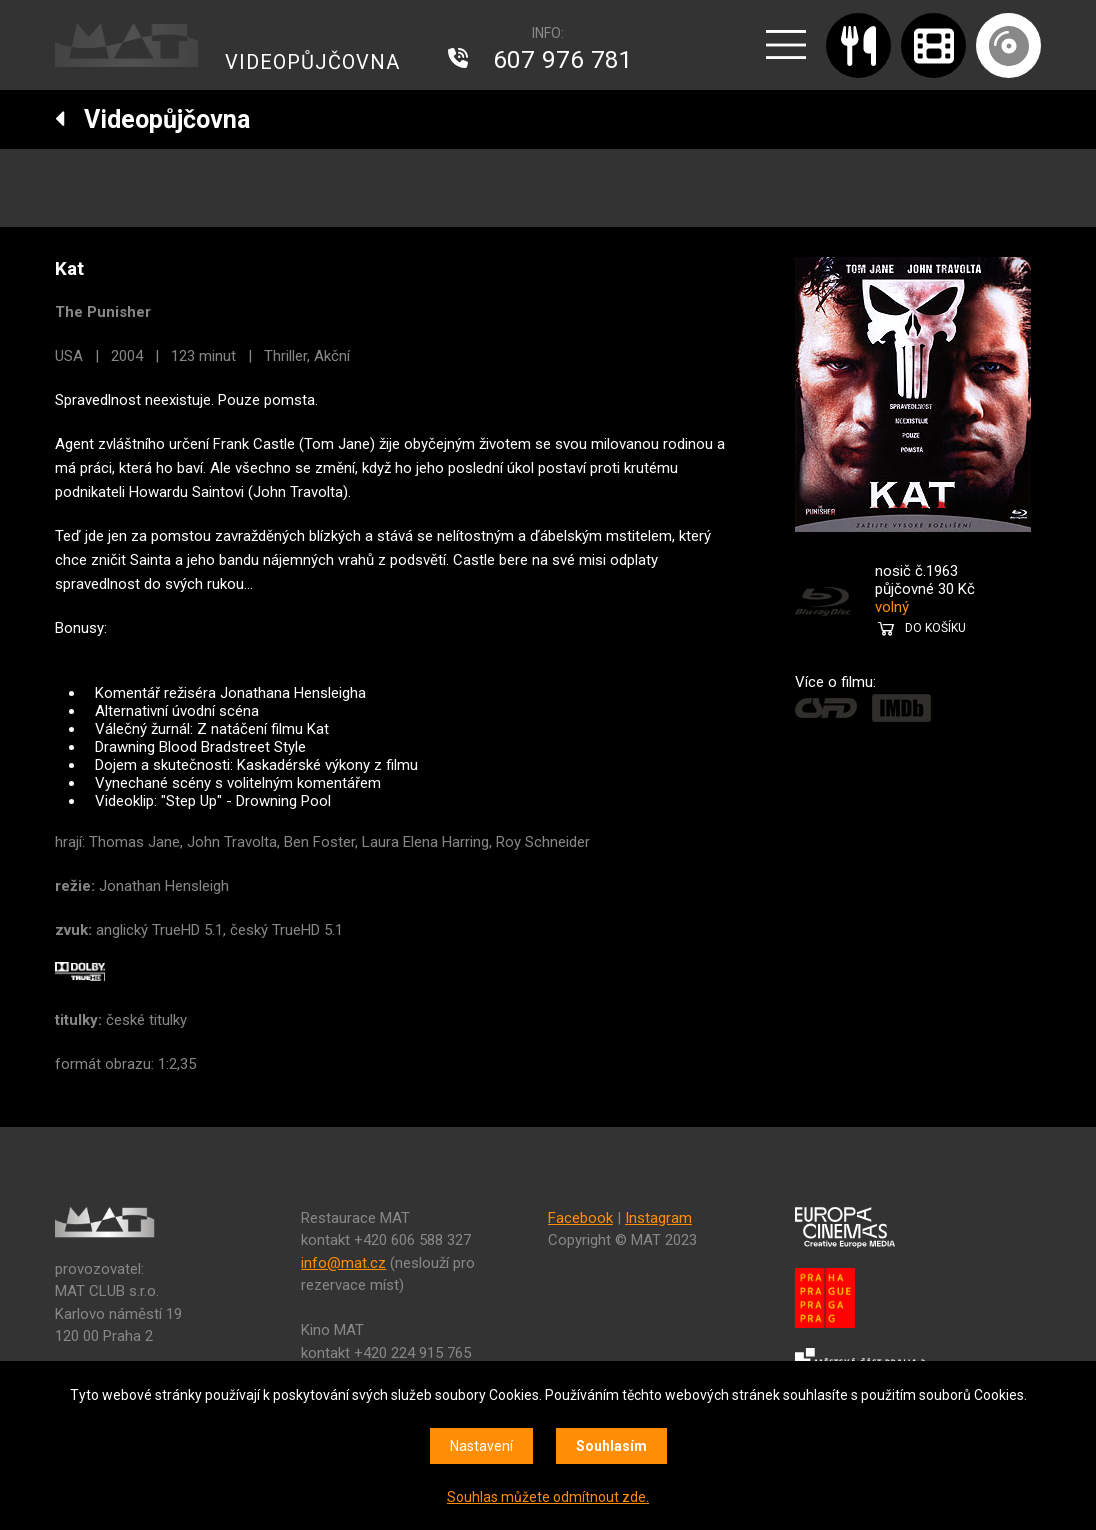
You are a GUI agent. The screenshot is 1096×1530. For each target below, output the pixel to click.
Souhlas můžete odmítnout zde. (548, 1497)
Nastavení (481, 1446)
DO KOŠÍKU (935, 628)
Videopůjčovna (152, 119)
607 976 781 (563, 60)
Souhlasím (611, 1446)
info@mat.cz (343, 1263)
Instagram (658, 1218)
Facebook (580, 1218)
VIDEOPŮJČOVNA (312, 62)
